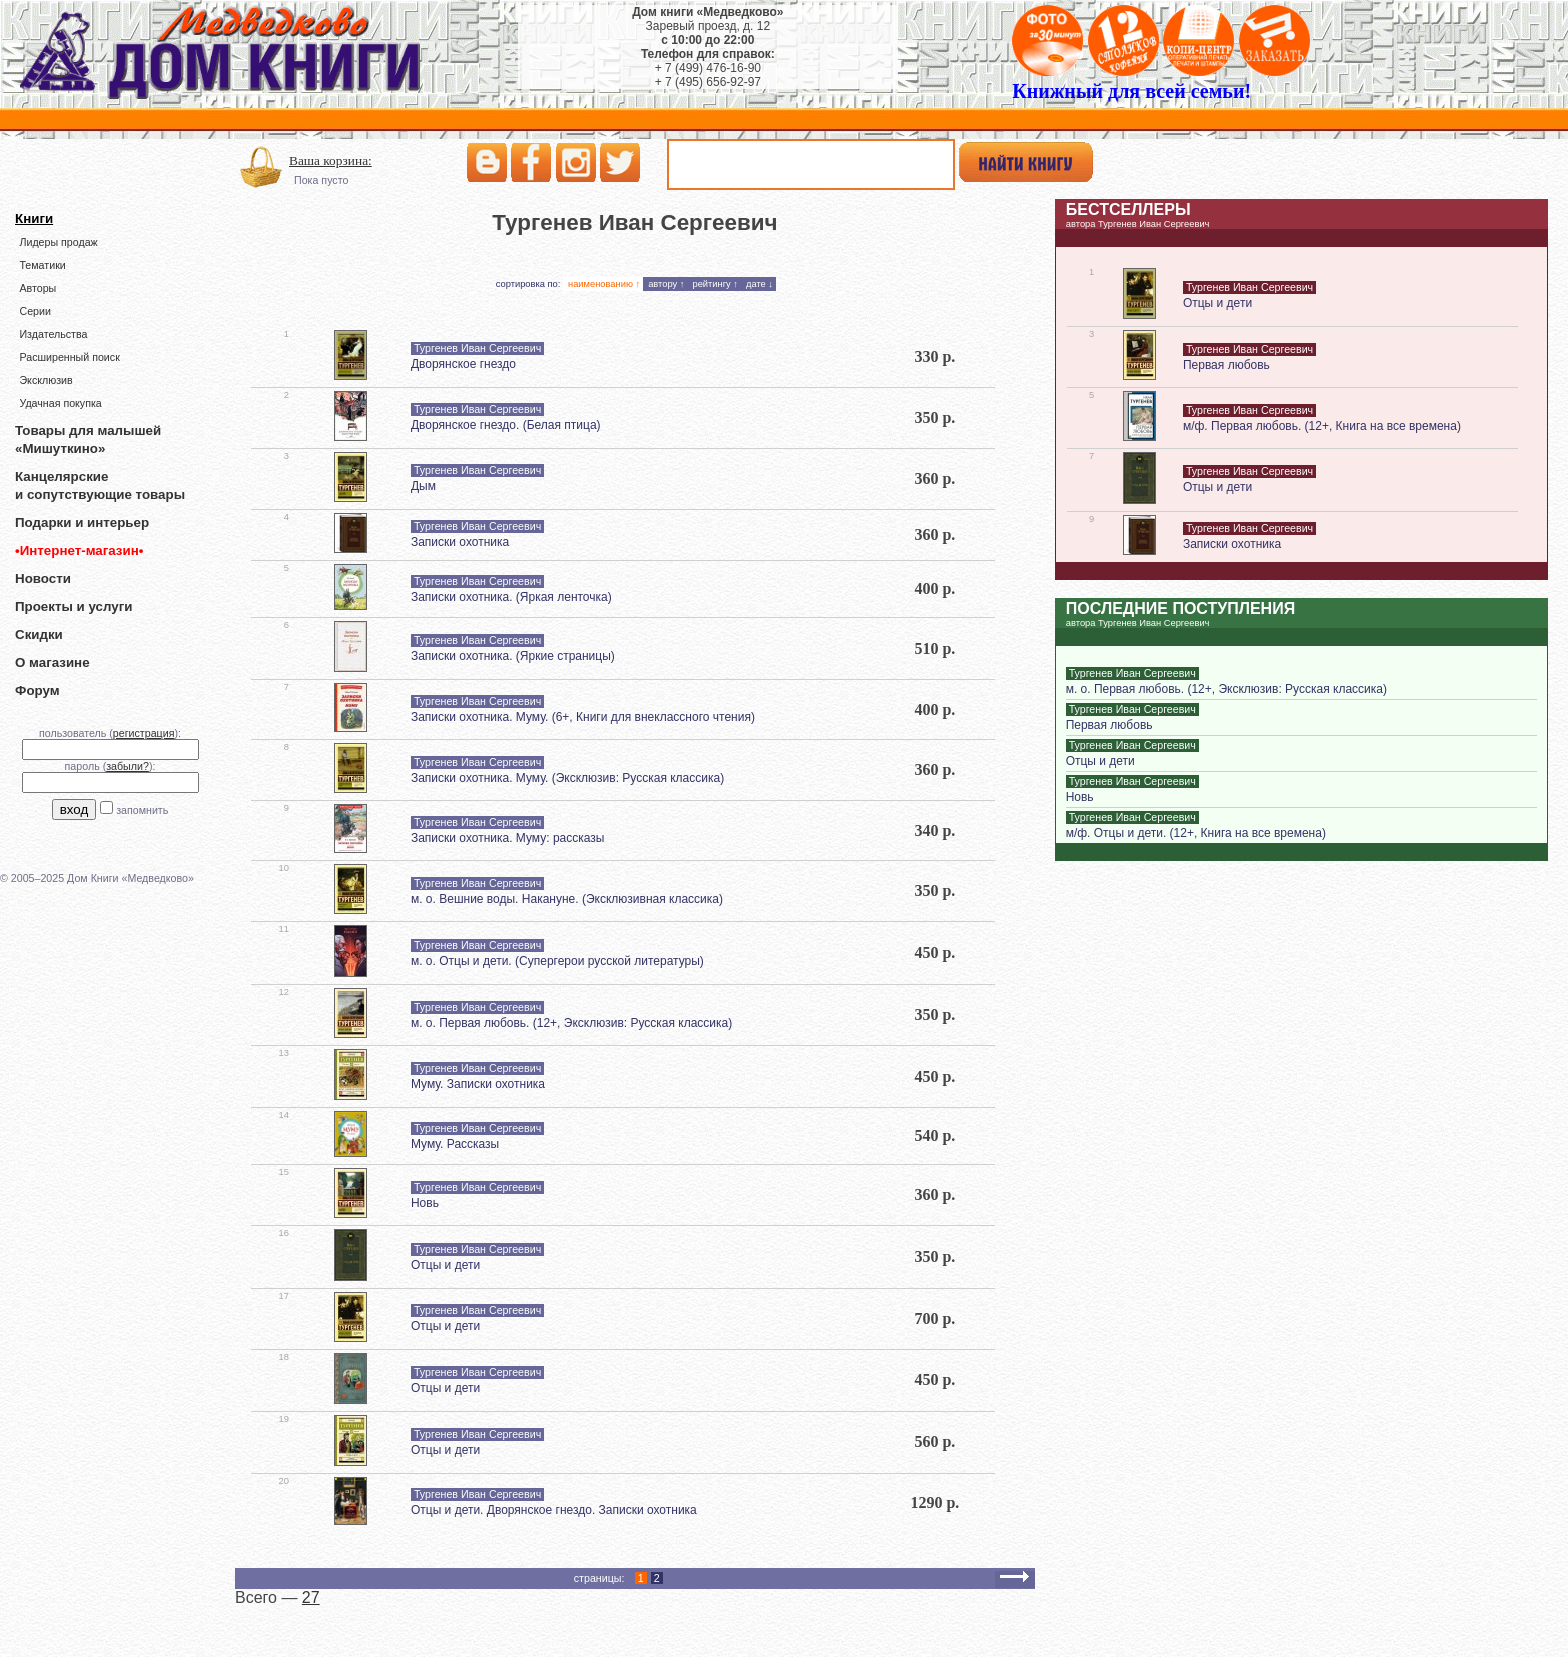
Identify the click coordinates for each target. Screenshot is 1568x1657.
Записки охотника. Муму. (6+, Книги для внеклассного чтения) (583, 717)
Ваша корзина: (330, 160)
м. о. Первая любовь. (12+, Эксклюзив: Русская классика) (571, 1023)
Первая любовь (1226, 365)
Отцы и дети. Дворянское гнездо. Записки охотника (554, 1510)
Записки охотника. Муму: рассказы (507, 838)
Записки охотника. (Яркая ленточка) (511, 597)
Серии (34, 311)
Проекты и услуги (73, 606)
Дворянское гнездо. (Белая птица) (506, 425)
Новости (43, 578)
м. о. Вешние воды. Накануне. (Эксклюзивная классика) (567, 899)
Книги (34, 218)
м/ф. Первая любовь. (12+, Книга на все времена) (1322, 426)
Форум (37, 690)
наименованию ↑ (604, 284)
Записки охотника (460, 542)
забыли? (127, 766)
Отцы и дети (445, 1265)
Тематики (42, 265)
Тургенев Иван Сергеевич (477, 348)
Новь (425, 1203)
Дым (423, 486)
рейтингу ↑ (715, 284)
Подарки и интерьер (82, 522)
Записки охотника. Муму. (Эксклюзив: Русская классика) (567, 778)
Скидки (39, 634)
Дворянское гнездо (463, 364)
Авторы (37, 288)
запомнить (142, 810)
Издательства (53, 334)
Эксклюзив (45, 380)
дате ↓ (759, 284)
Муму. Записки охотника (478, 1084)
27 (311, 1597)
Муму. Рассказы (455, 1144)
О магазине (52, 662)
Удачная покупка (60, 403)
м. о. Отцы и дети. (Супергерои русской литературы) (557, 961)
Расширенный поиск (69, 357)
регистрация (144, 733)
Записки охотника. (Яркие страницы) (513, 656)
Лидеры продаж (58, 242)
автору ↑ (666, 284)
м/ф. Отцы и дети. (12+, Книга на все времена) (1196, 833)
